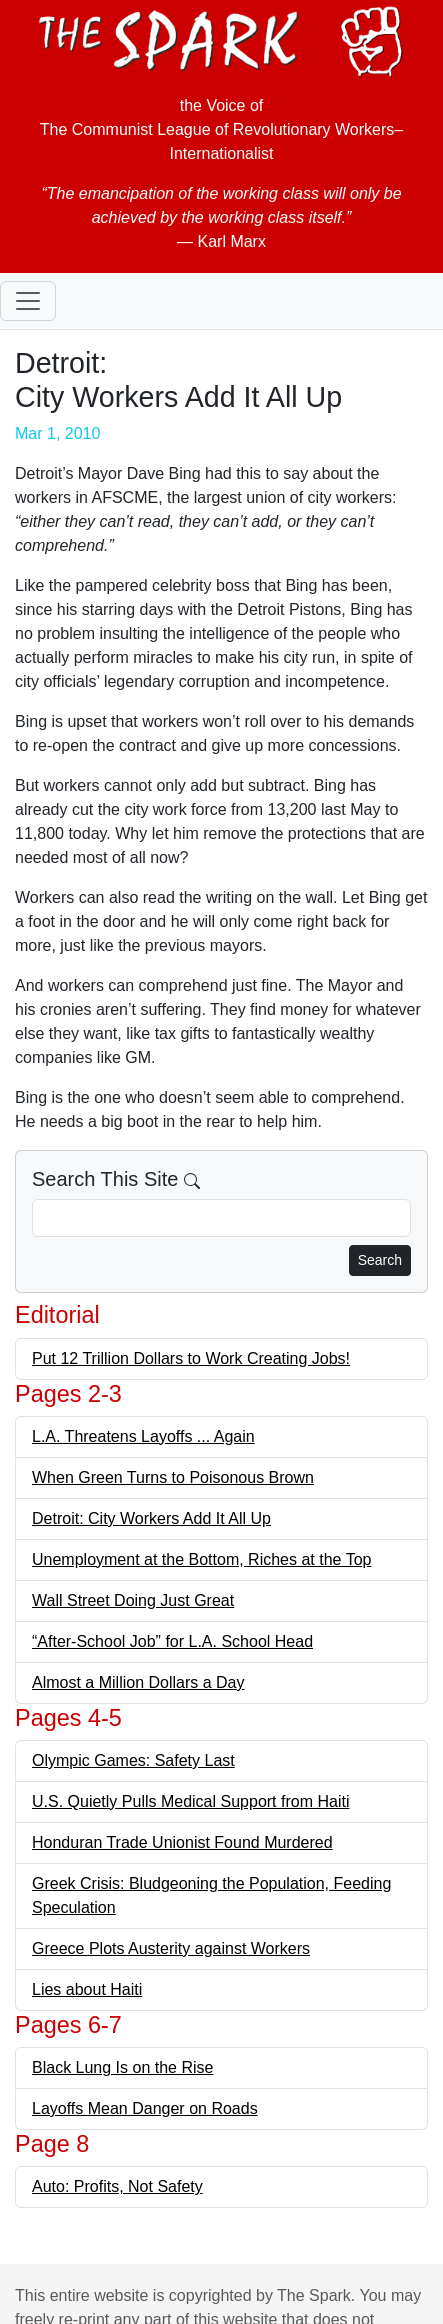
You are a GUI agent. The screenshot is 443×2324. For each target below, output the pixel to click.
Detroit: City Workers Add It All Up (151, 1518)
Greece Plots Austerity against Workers (171, 1948)
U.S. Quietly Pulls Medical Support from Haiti (190, 1801)
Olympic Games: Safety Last (133, 1760)
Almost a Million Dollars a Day (138, 1682)
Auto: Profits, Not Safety (117, 2186)
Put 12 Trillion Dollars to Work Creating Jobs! (191, 1358)
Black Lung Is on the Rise (122, 2067)
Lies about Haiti (87, 1989)
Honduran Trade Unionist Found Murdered (182, 1842)
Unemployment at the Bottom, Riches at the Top (201, 1559)
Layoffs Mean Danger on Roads (145, 2108)
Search (380, 1260)
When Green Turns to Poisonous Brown (173, 1477)
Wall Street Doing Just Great (133, 1600)
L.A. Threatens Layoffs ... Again (143, 1436)
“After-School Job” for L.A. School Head (172, 1641)
